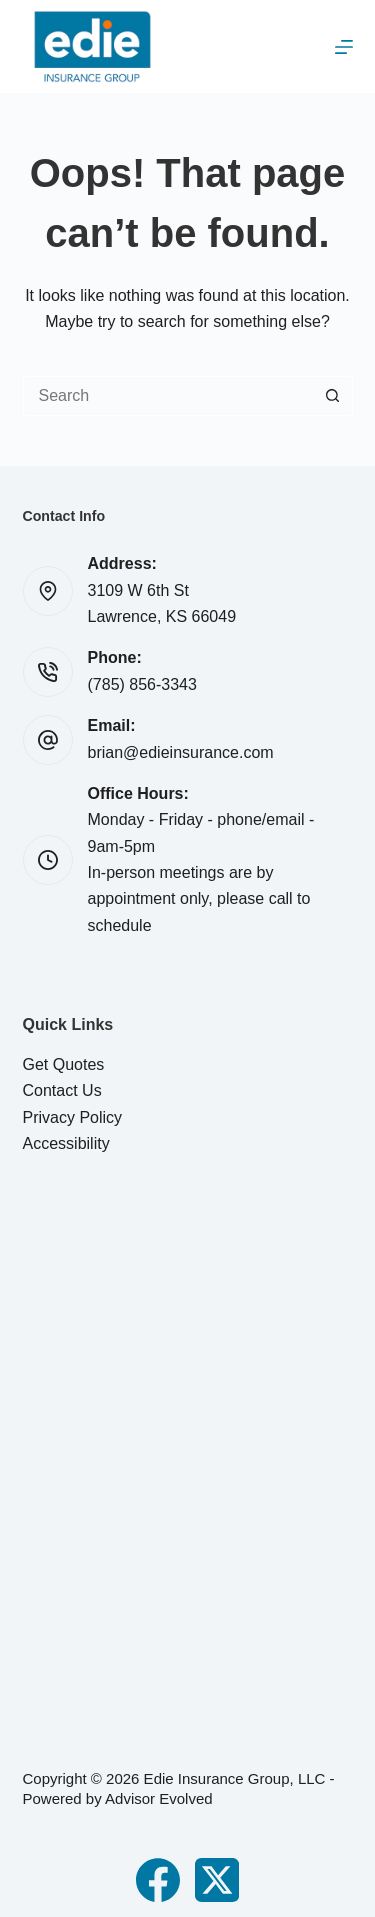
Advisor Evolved (159, 1798)
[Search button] (333, 396)
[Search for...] (168, 396)
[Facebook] (158, 1880)
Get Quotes (64, 1064)
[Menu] (344, 47)
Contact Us (62, 1090)
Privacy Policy (73, 1117)
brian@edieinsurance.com (181, 752)
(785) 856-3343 (142, 684)
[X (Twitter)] (217, 1880)
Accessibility (66, 1143)
